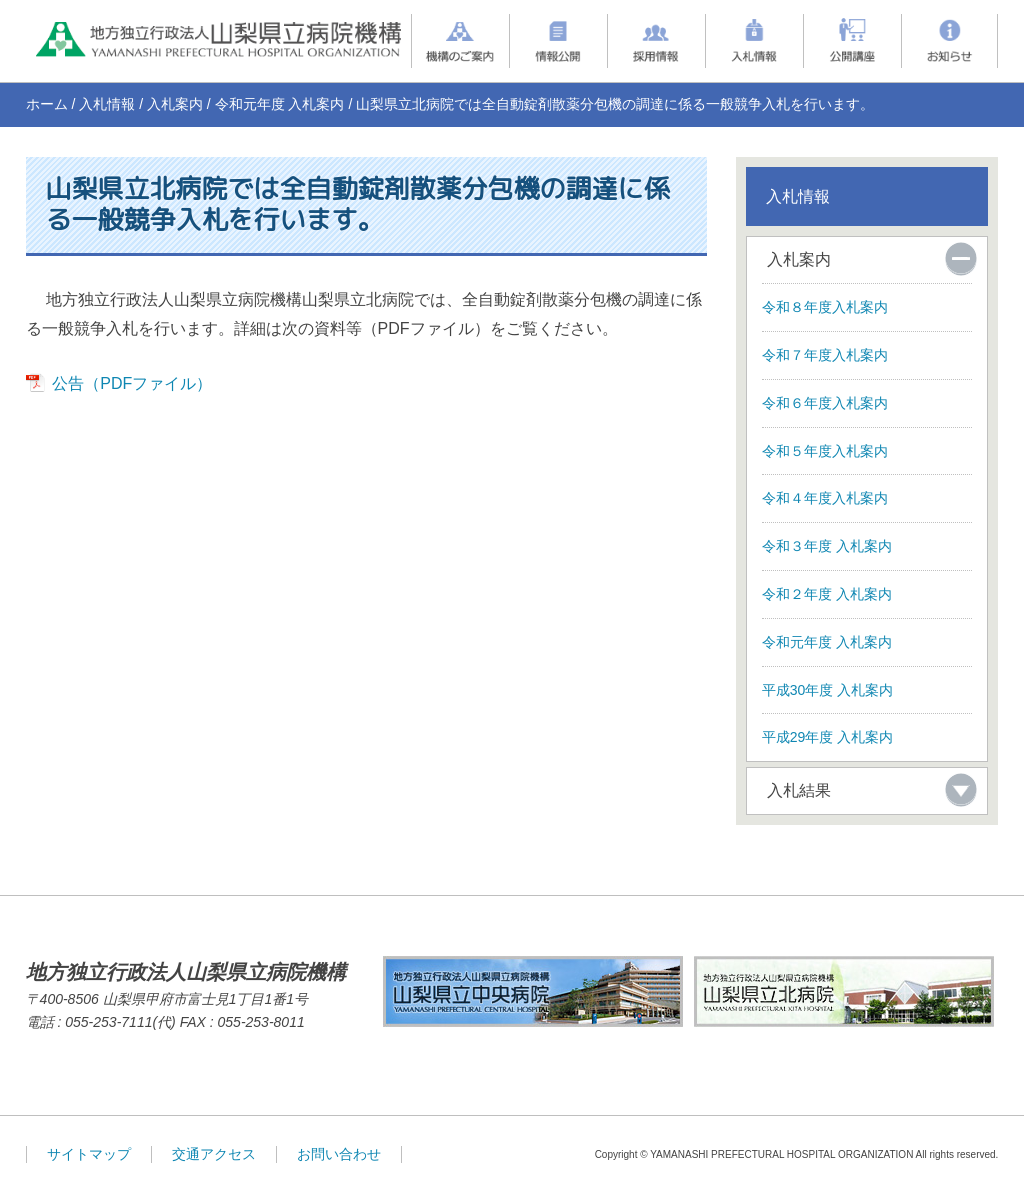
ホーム (47, 104)
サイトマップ (89, 1154)
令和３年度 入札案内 (827, 546)
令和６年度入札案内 (825, 403)
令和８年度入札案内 (825, 307)
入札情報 (107, 104)
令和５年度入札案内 (825, 451)
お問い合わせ (339, 1154)
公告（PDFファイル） (132, 383)
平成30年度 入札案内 (827, 690)
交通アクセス (214, 1154)
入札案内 (175, 104)
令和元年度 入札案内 (280, 104)
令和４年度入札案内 (825, 498)
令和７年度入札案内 (825, 355)
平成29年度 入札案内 (827, 737)
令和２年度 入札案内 (827, 594)
